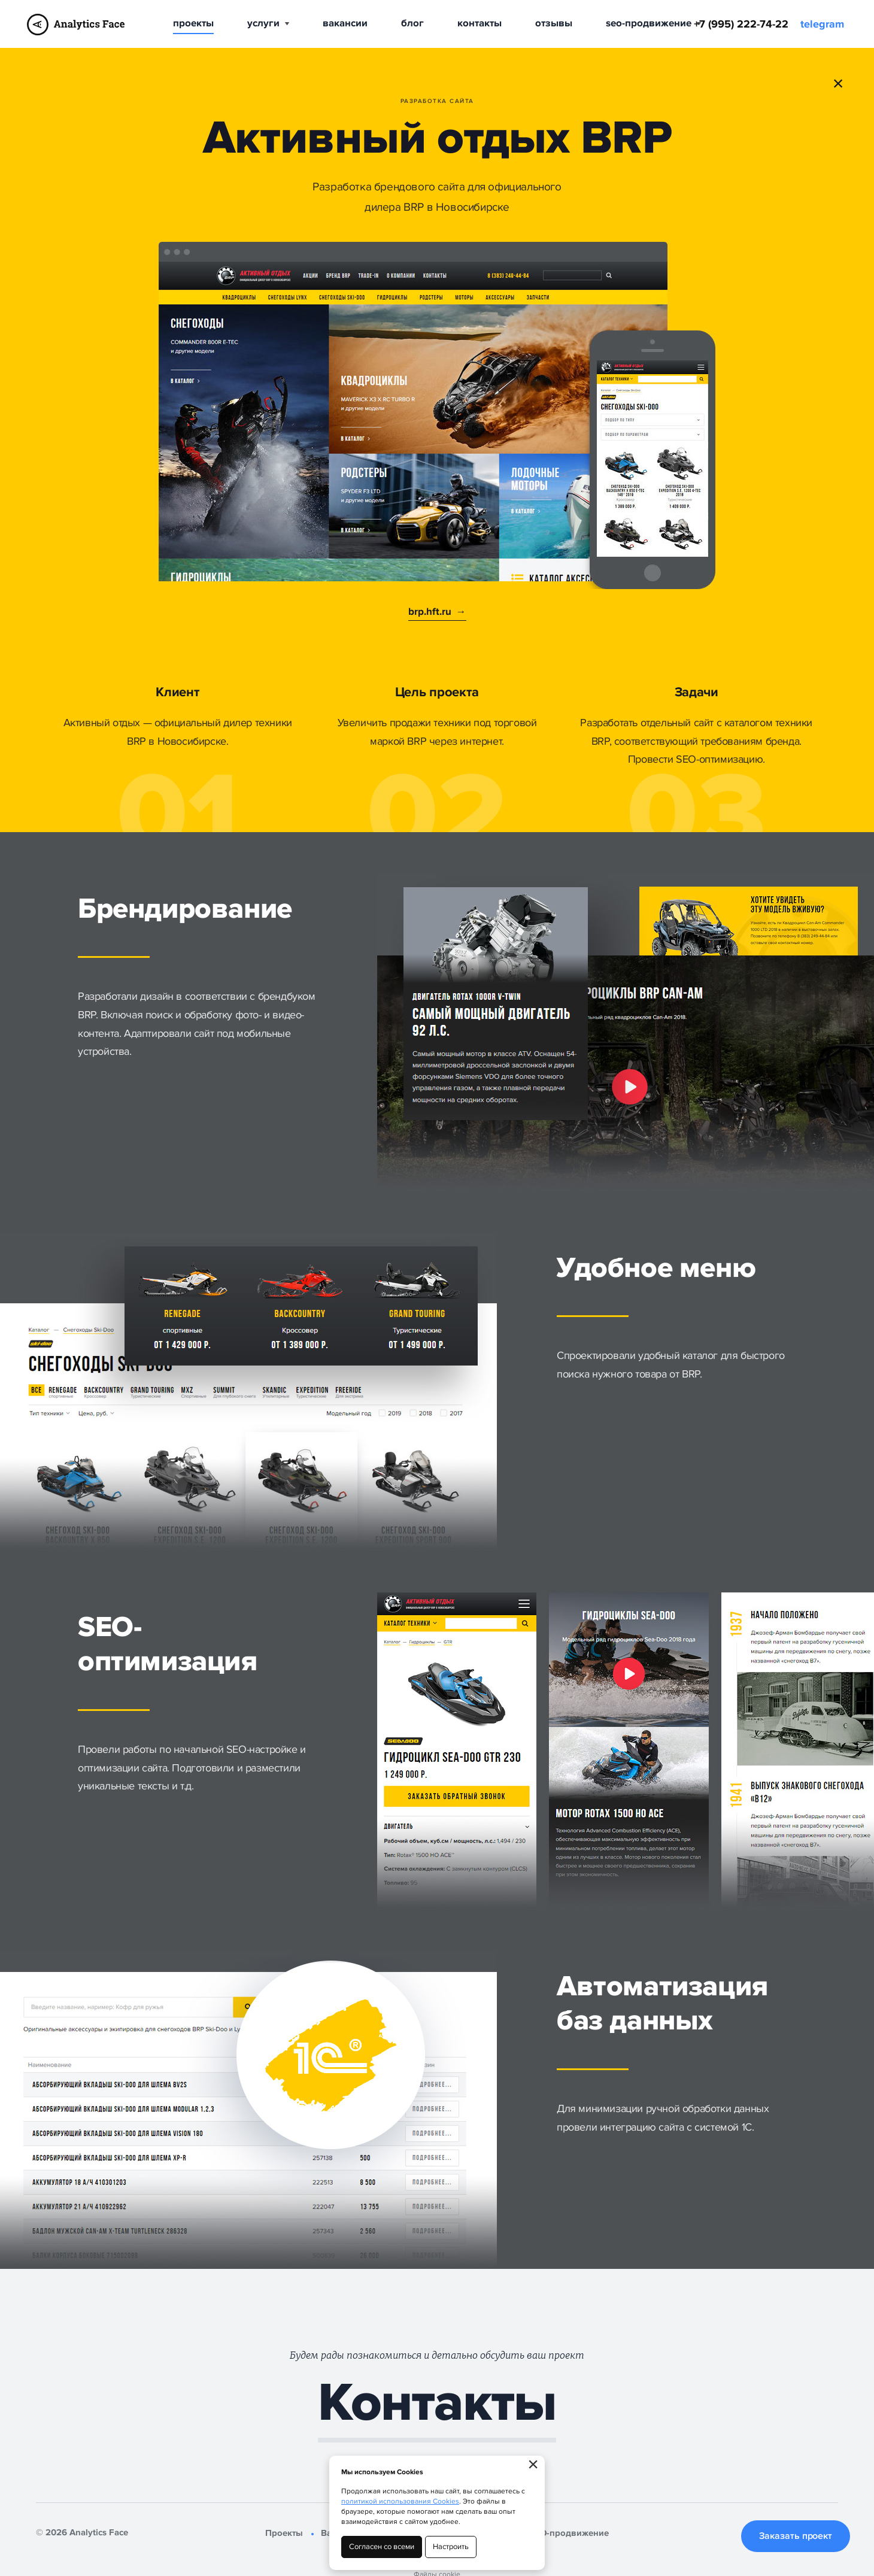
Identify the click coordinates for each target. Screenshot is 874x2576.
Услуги (268, 23)
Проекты (193, 23)
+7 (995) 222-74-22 (741, 24)
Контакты (479, 23)
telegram (822, 24)
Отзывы (553, 23)
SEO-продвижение (653, 23)
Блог (412, 23)
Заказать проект (796, 2536)
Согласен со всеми (381, 2546)
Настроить (451, 2546)
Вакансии (345, 23)
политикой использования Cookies (400, 2501)
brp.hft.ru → (437, 612)
